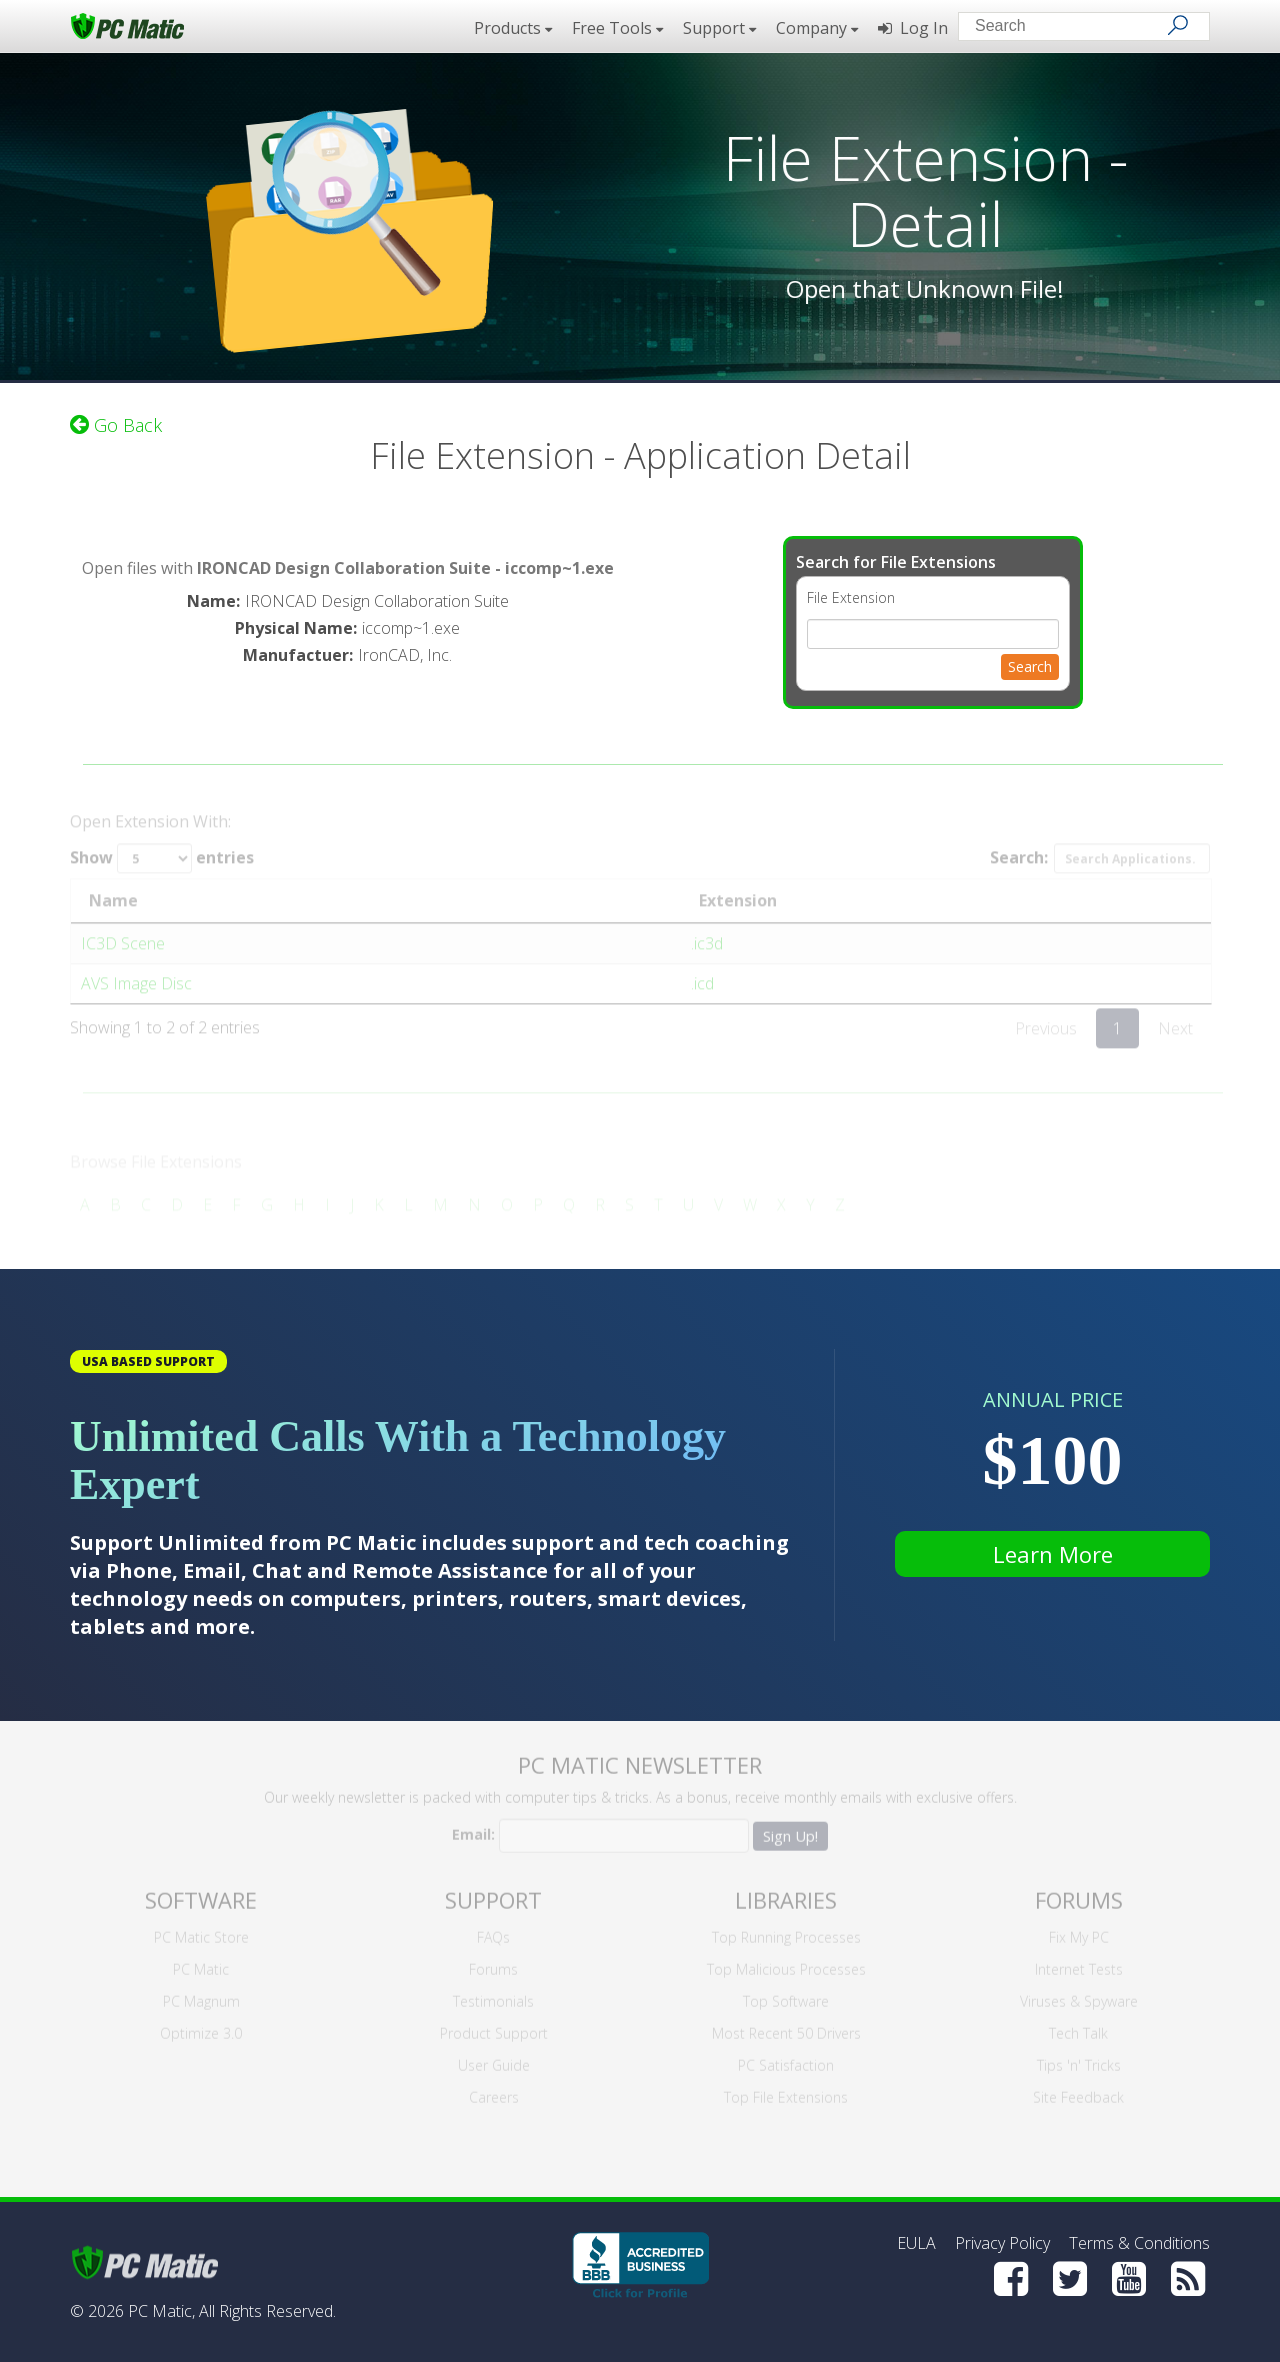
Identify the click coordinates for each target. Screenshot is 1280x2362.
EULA (916, 2243)
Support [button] (719, 28)
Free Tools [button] (617, 28)
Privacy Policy (1002, 2243)
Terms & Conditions (1139, 2243)
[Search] (1178, 25)
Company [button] (817, 28)
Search (1030, 659)
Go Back (116, 418)
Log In (913, 28)
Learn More (1053, 1554)
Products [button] (513, 28)
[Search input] (1069, 28)
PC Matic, (161, 2311)
